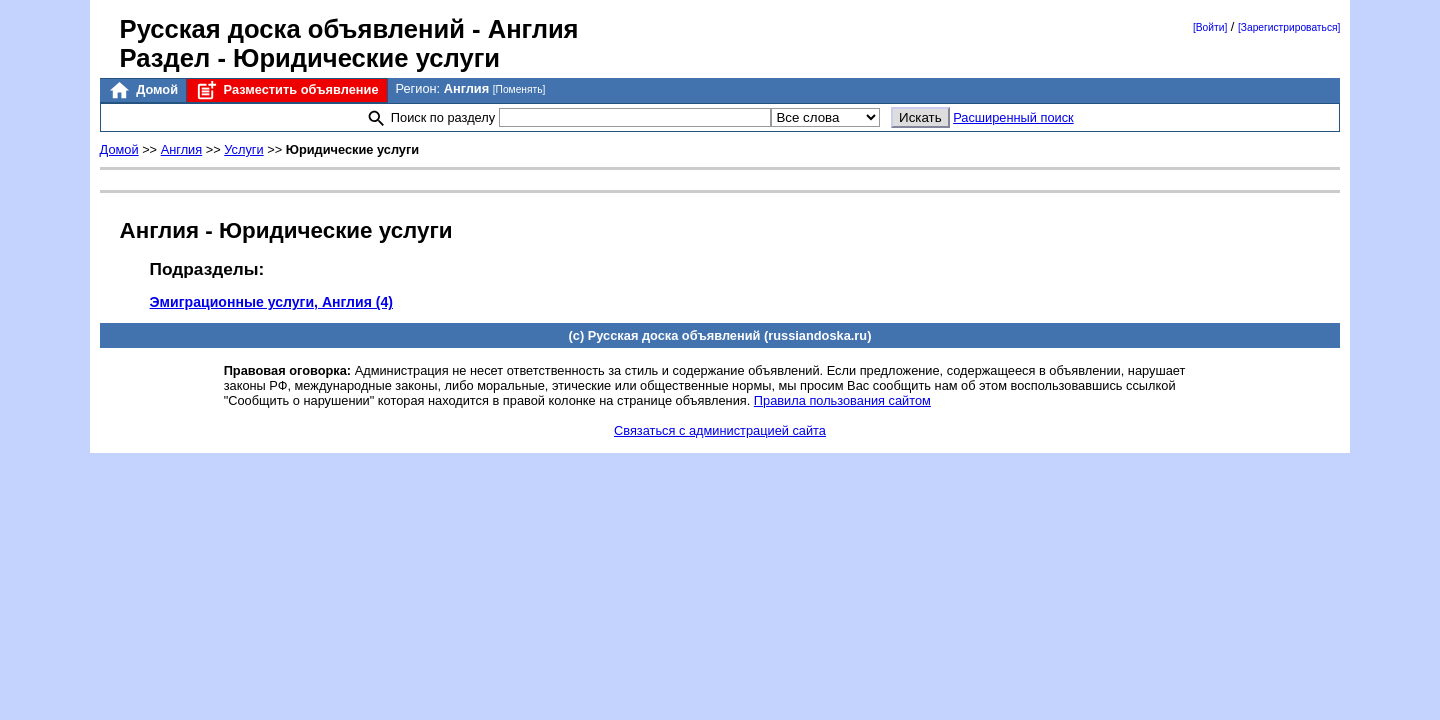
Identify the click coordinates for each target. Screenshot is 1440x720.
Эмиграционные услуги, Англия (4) (271, 302)
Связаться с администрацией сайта (720, 430)
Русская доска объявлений (292, 29)
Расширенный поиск (1013, 117)
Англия (182, 149)
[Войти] (1210, 27)
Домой (143, 90)
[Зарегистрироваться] (1289, 27)
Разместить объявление (286, 90)
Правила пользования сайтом (842, 400)
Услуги (243, 149)
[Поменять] (519, 89)
